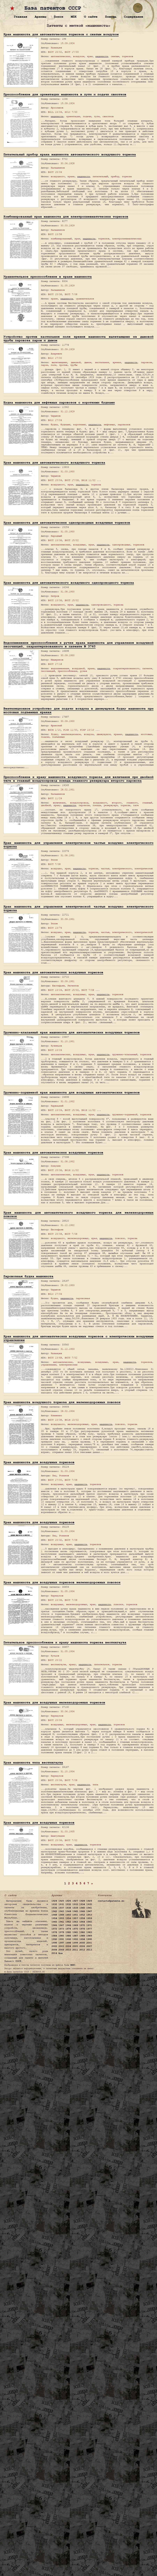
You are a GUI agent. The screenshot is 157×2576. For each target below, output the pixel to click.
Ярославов (57, 107)
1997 (61, 1942)
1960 (54, 1921)
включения (59, 802)
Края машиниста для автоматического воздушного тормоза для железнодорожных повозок (78, 1214)
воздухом (78, 56)
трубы (73, 364)
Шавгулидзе (58, 1835)
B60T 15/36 (55, 294)
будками (65, 424)
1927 (75, 1900)
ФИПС (72, 1965)
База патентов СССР (52, 8)
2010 (68, 1949)
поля (53, 364)
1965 (89, 1921)
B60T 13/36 (55, 540)
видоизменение (60, 668)
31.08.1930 (67, 591)
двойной (46, 805)
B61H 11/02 (88, 480)
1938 (68, 1907)
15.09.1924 (67, 43)
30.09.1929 (67, 349)
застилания (102, 362)
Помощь (111, 17)
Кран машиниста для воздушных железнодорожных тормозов (54, 1702)
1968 (68, 1925)
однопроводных (121, 544)
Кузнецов (56, 1045)
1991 (61, 1939)
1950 (68, 1914)
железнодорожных (78, 1238)
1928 (82, 1900)
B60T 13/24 (55, 989)
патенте (147, 668)
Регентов (73, 985)
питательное (101, 1664)
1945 (75, 1911)
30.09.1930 (67, 655)
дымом (87, 362)
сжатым (115, 56)
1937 (61, 1907)
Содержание (133, 17)
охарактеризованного (126, 668)
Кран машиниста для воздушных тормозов (38, 1462)
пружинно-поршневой (124, 1114)
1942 (54, 1911)
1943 (61, 1911)
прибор (115, 176)
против (63, 364)
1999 (75, 1942)
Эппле (54, 859)
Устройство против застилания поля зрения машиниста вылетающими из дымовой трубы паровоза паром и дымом (78, 338)
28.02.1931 (67, 789)
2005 (75, 1946)
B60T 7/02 (71, 1357)
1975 (75, 1928)
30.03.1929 (67, 225)
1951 (75, 1914)
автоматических (60, 56)
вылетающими (59, 362)
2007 (89, 1946)
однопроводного (101, 604)
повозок (120, 1238)
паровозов (124, 424)
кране (54, 298)
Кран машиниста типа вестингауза (33, 1762)
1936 (54, 1907)
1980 (68, 1932)
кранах (118, 734)
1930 (54, 1904)
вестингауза (58, 1664)
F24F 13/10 (87, 729)
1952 (82, 1914)
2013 (89, 1949)
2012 (82, 1949)
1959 (89, 1918)
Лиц (54, 1475)
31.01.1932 (67, 1101)
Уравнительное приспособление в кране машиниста (47, 276)
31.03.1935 (67, 1831)
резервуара (111, 805)
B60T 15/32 (55, 1539)
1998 (68, 1942)
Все (60, 1953)
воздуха (89, 734)
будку (54, 734)
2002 (54, 1946)
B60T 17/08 (72, 480)
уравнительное (85, 298)
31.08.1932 (67, 1161)
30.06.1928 (67, 163)
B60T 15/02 (55, 51)
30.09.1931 (67, 919)
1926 (68, 1900)
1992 (68, 1939)
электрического (122, 868)
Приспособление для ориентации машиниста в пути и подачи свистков (64, 94)
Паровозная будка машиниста (28, 1276)
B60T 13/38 (55, 1419)
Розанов (64, 1475)
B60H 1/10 (54, 729)
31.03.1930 (67, 471)
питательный (100, 176)
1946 (82, 1911)
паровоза (146, 362)
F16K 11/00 (70, 729)
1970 (82, 1925)
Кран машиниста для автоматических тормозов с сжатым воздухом (61, 34)
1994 (82, 1939)
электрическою (143, 868)
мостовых (146, 734)
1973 (61, 1928)
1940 (82, 1907)
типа (95, 1784)
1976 (82, 1928)
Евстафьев (58, 985)
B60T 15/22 (55, 1660)
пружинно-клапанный (124, 1054)
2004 (68, 1946)
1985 (61, 1935)
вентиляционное (71, 734)
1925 (61, 1900)
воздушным (84, 1362)
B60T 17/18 (55, 664)
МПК (74, 17)
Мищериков (57, 659)
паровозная (83, 1298)
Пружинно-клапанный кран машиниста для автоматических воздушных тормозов (71, 1032)
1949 (61, 1914)
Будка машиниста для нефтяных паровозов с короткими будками (59, 402)
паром (44, 364)
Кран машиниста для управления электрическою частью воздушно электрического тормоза (78, 844)
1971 (89, 1925)
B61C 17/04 (55, 420)
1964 (82, 1921)
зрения (117, 362)
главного (132, 802)
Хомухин (56, 1165)
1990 (54, 1939)
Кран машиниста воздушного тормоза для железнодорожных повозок (62, 1402)
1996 (54, 1942)
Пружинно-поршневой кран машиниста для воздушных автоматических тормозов (71, 1092)
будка (54, 424)
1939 (75, 1907)
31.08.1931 (67, 855)
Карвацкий (57, 1105)
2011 (75, 1949)
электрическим (68, 1364)
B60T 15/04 (55, 172)
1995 (89, 1939)
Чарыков (56, 415)
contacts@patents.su (111, 1900)
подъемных (58, 736)
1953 (89, 1914)
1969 (75, 1925)
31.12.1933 (67, 1348)
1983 (89, 1932)
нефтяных (109, 424)
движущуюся (104, 734)
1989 (89, 1935)
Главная (20, 17)
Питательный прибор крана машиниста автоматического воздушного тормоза (69, 154)
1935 (89, 1904)
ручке (83, 671)
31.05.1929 (67, 285)
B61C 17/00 (55, 358)
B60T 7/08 (71, 294)
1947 (89, 1911)
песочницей (48, 671)
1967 (61, 1925)
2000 (82, 1942)
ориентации (73, 116)
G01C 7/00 (71, 112)
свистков (108, 116)
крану (57, 805)
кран (90, 56)
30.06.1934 (67, 1711)
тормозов (127, 56)
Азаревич (56, 353)
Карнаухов (57, 1595)
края (94, 1238)
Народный (56, 535)
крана (71, 176)
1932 (68, 1904)
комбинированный (61, 238)
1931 (61, 1904)
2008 (54, 1949)
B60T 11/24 (55, 798)
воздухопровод (79, 802)
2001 (89, 1942)
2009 (61, 1949)
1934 (82, 1904)
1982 (82, 1932)
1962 (68, 1921)
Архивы (40, 17)
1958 (82, 1918)
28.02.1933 (67, 1285)
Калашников (58, 167)
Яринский (56, 725)
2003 (61, 1946)
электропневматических (126, 238)
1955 (61, 1918)
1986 (68, 1935)
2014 (54, 1953)
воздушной (78, 668)
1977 (89, 1928)
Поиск (58, 17)
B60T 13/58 (55, 234)
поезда (97, 805)
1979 (61, 1932)
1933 (75, 1904)
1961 (61, 1921)
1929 (89, 1900)
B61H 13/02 (72, 1419)
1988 (82, 1935)
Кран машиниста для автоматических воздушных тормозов (53, 972)
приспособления (67, 671)
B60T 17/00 (72, 51)
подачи (87, 116)
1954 (54, 1918)
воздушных (79, 544)
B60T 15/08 (55, 1233)
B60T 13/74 (55, 927)
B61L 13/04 (55, 112)
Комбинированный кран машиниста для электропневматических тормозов (65, 216)
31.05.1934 (67, 1591)
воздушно (56, 868)
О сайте (91, 17)
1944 (68, 1911)
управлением (48, 1364)
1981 (75, 1932)
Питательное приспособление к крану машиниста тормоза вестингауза (64, 1642)
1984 (54, 1935)
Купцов (55, 1655)
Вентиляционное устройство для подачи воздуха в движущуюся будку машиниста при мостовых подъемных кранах (78, 710)
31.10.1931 (67, 1041)
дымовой (76, 362)
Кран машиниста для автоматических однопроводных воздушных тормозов (66, 522)
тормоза (127, 176)
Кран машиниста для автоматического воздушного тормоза (54, 462)
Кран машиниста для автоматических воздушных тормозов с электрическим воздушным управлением (78, 1338)
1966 (54, 1925)
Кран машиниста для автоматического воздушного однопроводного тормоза (68, 583)
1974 (68, 1928)
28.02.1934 (67, 1411)
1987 (75, 1935)
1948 (54, 1914)
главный (147, 802)
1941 (89, 1907)
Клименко (56, 1415)
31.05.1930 (67, 531)
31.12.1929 (67, 411)
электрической (143, 932)
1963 (75, 1921)
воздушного (58, 176)
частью (105, 868)
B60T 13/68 (55, 1357)
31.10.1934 (67, 1771)
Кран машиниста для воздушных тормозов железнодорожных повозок (62, 1582)
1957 (75, 1918)
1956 (68, 1918)
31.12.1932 (67, 1225)
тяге (136, 805)
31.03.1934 (67, 1471)
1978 (54, 1932)
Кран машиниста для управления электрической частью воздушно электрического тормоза (78, 908)
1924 (54, 1900)
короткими (79, 424)
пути (97, 116)
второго (117, 802)
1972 (54, 1928)
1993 (75, 1939)
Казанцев (56, 47)
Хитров (55, 595)
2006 (82, 1946)
